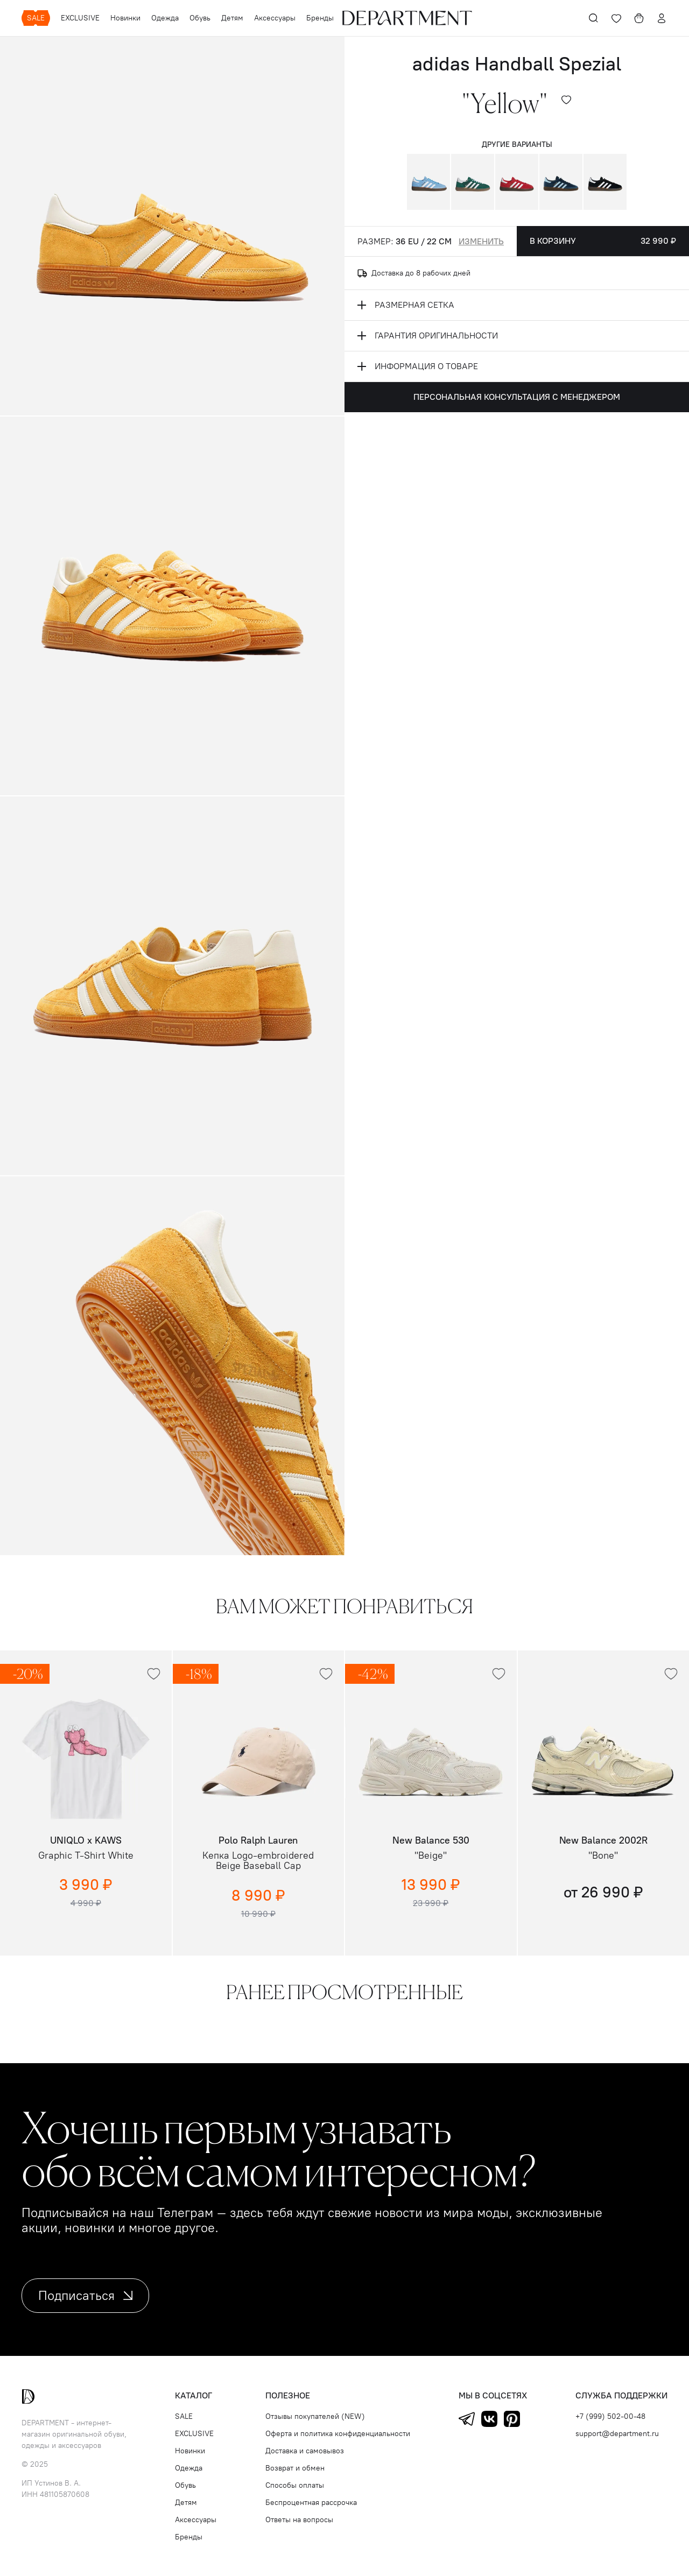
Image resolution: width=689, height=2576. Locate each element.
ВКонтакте (489, 2419)
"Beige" (430, 1856)
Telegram (467, 2419)
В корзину (603, 241)
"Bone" (603, 1856)
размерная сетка (405, 305)
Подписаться (85, 2295)
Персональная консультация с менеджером (516, 397)
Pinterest (512, 2419)
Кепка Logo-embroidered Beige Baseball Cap (258, 1861)
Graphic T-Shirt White (85, 1856)
